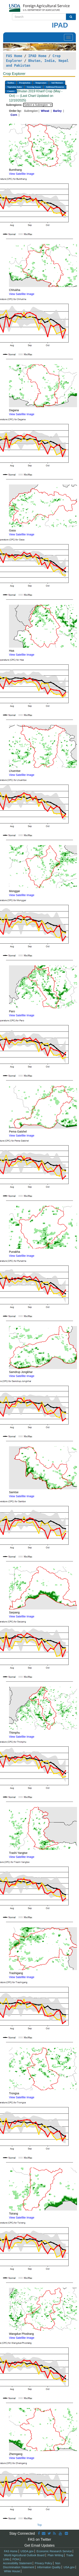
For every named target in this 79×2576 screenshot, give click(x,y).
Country (11, 91)
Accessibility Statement (17, 2563)
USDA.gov (27, 2551)
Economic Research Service (54, 2551)
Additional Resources (55, 87)
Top (39, 2524)
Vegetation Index (14, 87)
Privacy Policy (43, 2563)
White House (12, 2571)
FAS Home (14, 56)
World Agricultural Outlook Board (24, 2555)
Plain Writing (55, 2555)
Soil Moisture (57, 83)
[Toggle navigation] (68, 37)
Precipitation (24, 83)
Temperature (40, 83)
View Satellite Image (21, 173)
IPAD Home (37, 56)
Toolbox (10, 83)
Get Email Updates (39, 2545)
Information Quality (49, 2567)
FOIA (16, 2559)
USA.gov (69, 2567)
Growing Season (34, 87)
